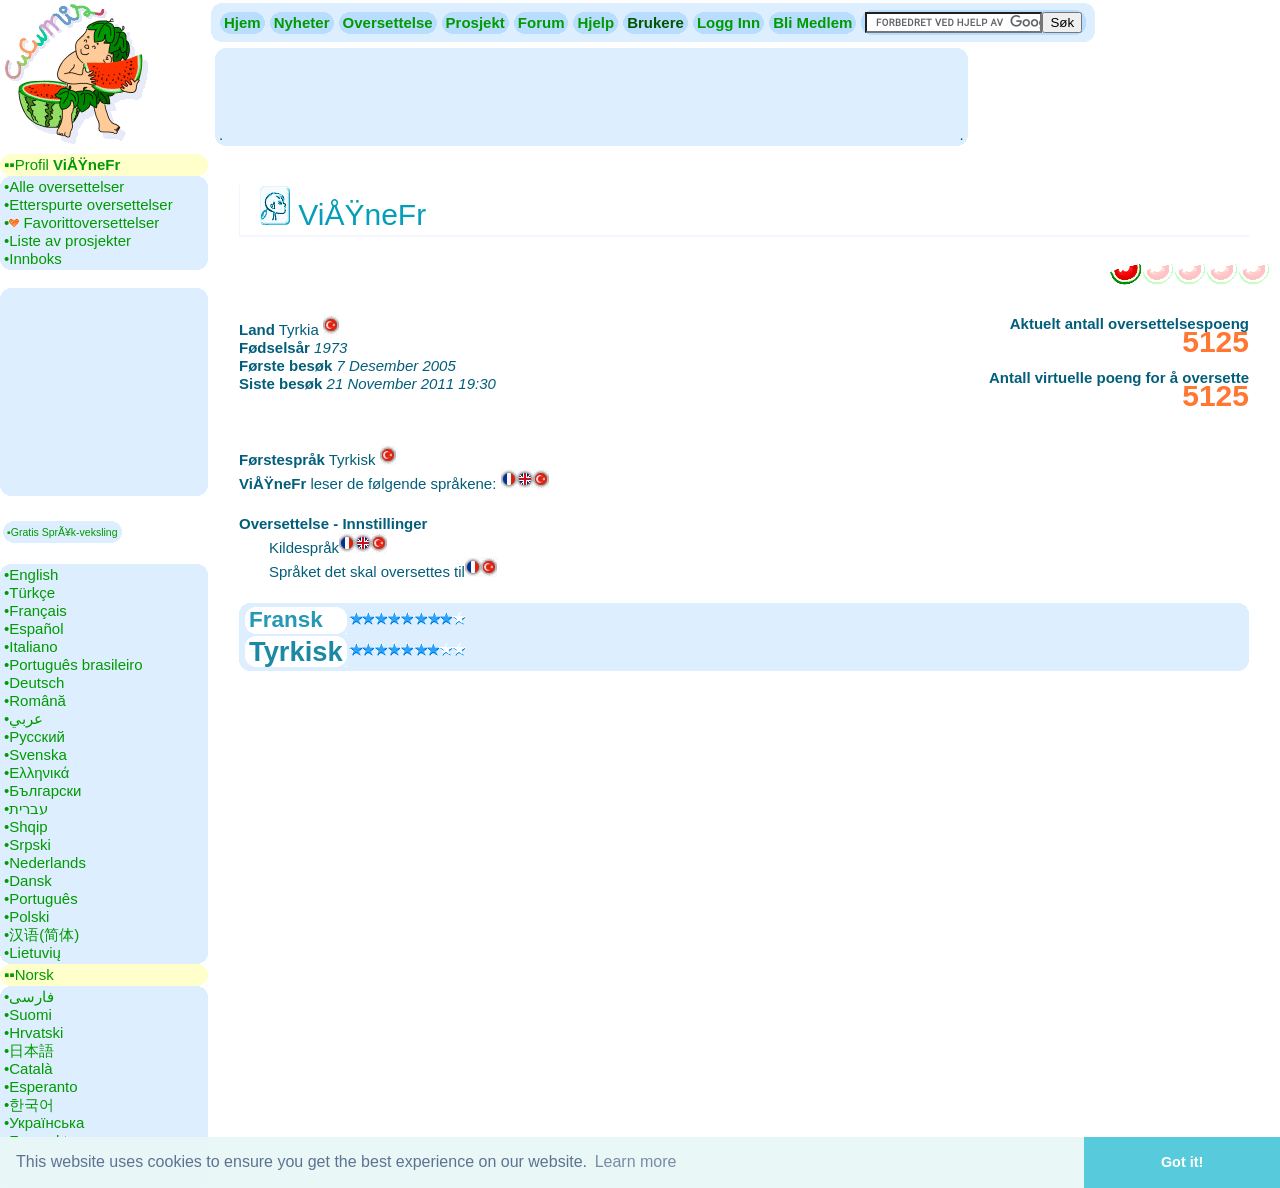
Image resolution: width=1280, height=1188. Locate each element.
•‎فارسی (29, 996)
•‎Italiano (31, 646)
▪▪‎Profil (62, 164)
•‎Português (41, 898)
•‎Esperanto (41, 1086)
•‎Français (35, 610)
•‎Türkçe (29, 592)
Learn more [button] (636, 1161)
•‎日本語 (29, 1050)
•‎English (31, 574)
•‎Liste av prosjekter (67, 240)
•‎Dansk (28, 880)
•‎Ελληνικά (36, 772)
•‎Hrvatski (33, 1032)
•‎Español (33, 628)
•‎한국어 (29, 1104)
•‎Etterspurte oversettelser (88, 204)
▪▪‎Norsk (29, 974)
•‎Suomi (28, 1014)
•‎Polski (26, 916)
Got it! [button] (1182, 1162)
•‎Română (35, 700)
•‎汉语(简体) (41, 934)
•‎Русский (34, 736)
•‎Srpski (27, 844)
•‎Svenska (35, 754)
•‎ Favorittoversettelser (81, 222)
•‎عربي (23, 718)
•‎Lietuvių (32, 952)
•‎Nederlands (45, 862)
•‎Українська (44, 1122)
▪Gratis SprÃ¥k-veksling (62, 532)
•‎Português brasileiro (73, 664)
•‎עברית (26, 808)
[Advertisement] (591, 95)
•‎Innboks (33, 258)
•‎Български (43, 790)
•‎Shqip (26, 826)
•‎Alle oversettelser (64, 186)
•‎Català (28, 1068)
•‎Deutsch (34, 682)
